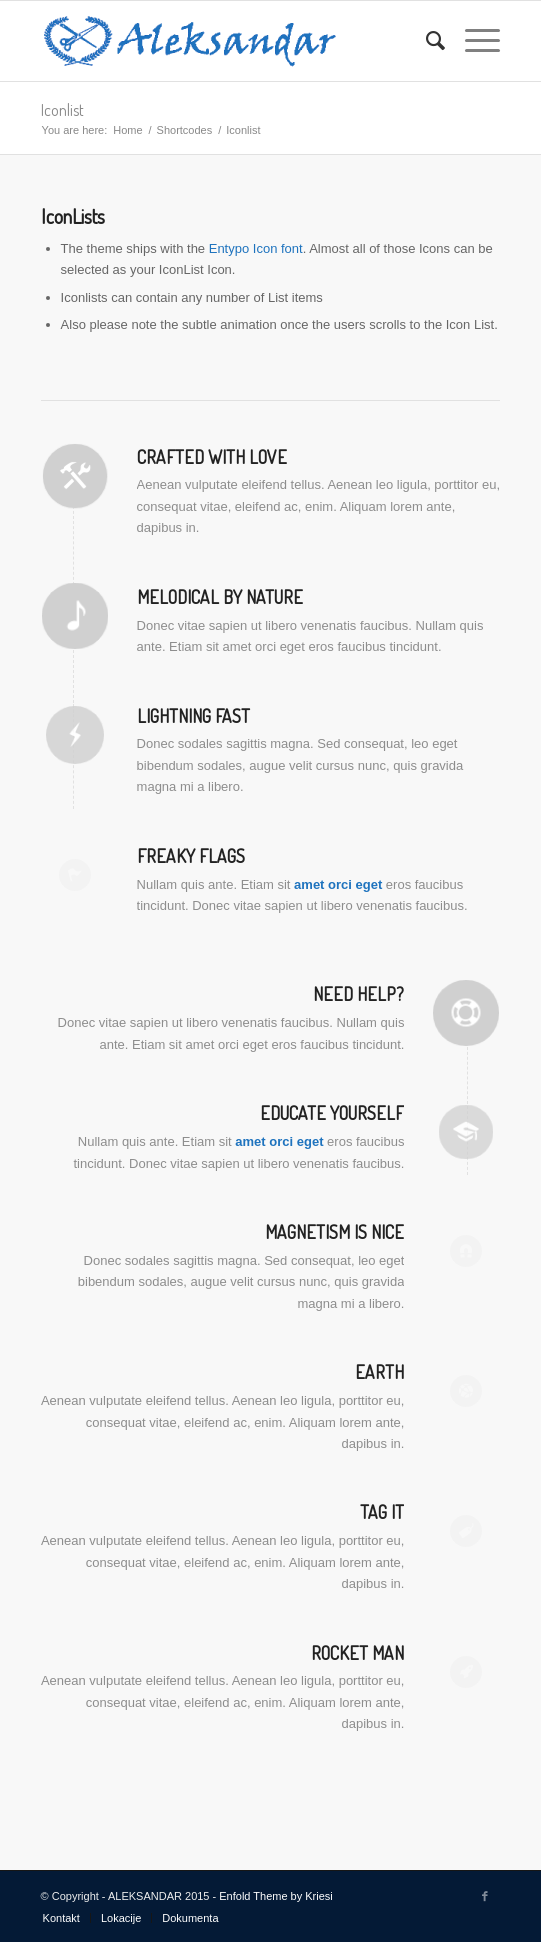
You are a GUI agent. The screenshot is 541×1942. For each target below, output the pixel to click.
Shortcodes (185, 130)
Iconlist (62, 110)
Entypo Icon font (256, 248)
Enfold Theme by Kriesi (276, 1896)
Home (127, 130)
